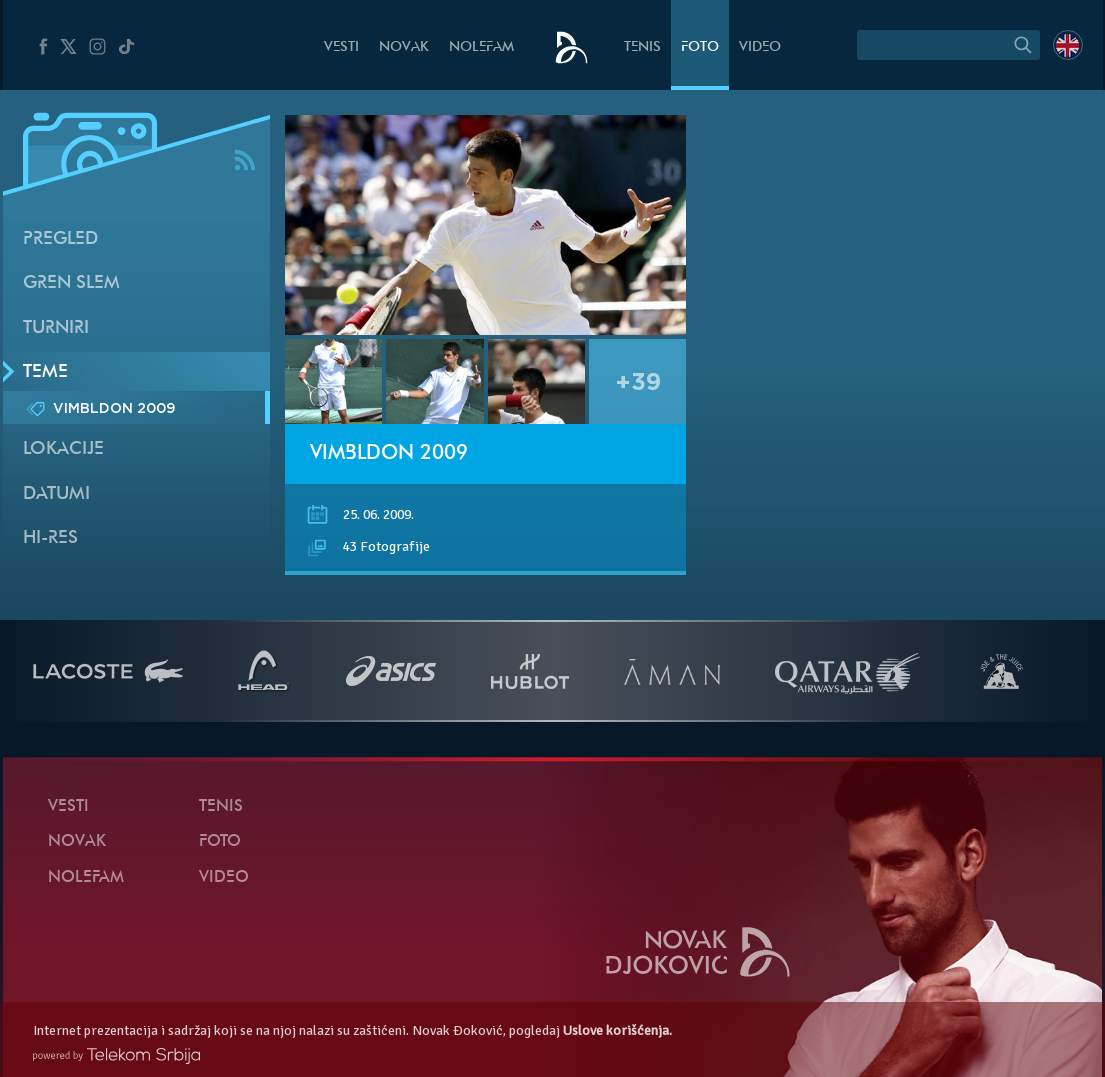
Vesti (341, 47)
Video (760, 47)
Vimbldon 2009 (389, 454)
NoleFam (481, 47)
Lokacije (63, 449)
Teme (45, 372)
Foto (700, 47)
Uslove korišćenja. (617, 1030)
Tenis (642, 47)
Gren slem (71, 283)
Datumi (56, 494)
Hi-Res (50, 538)
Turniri (56, 328)
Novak (404, 47)
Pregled (60, 239)
